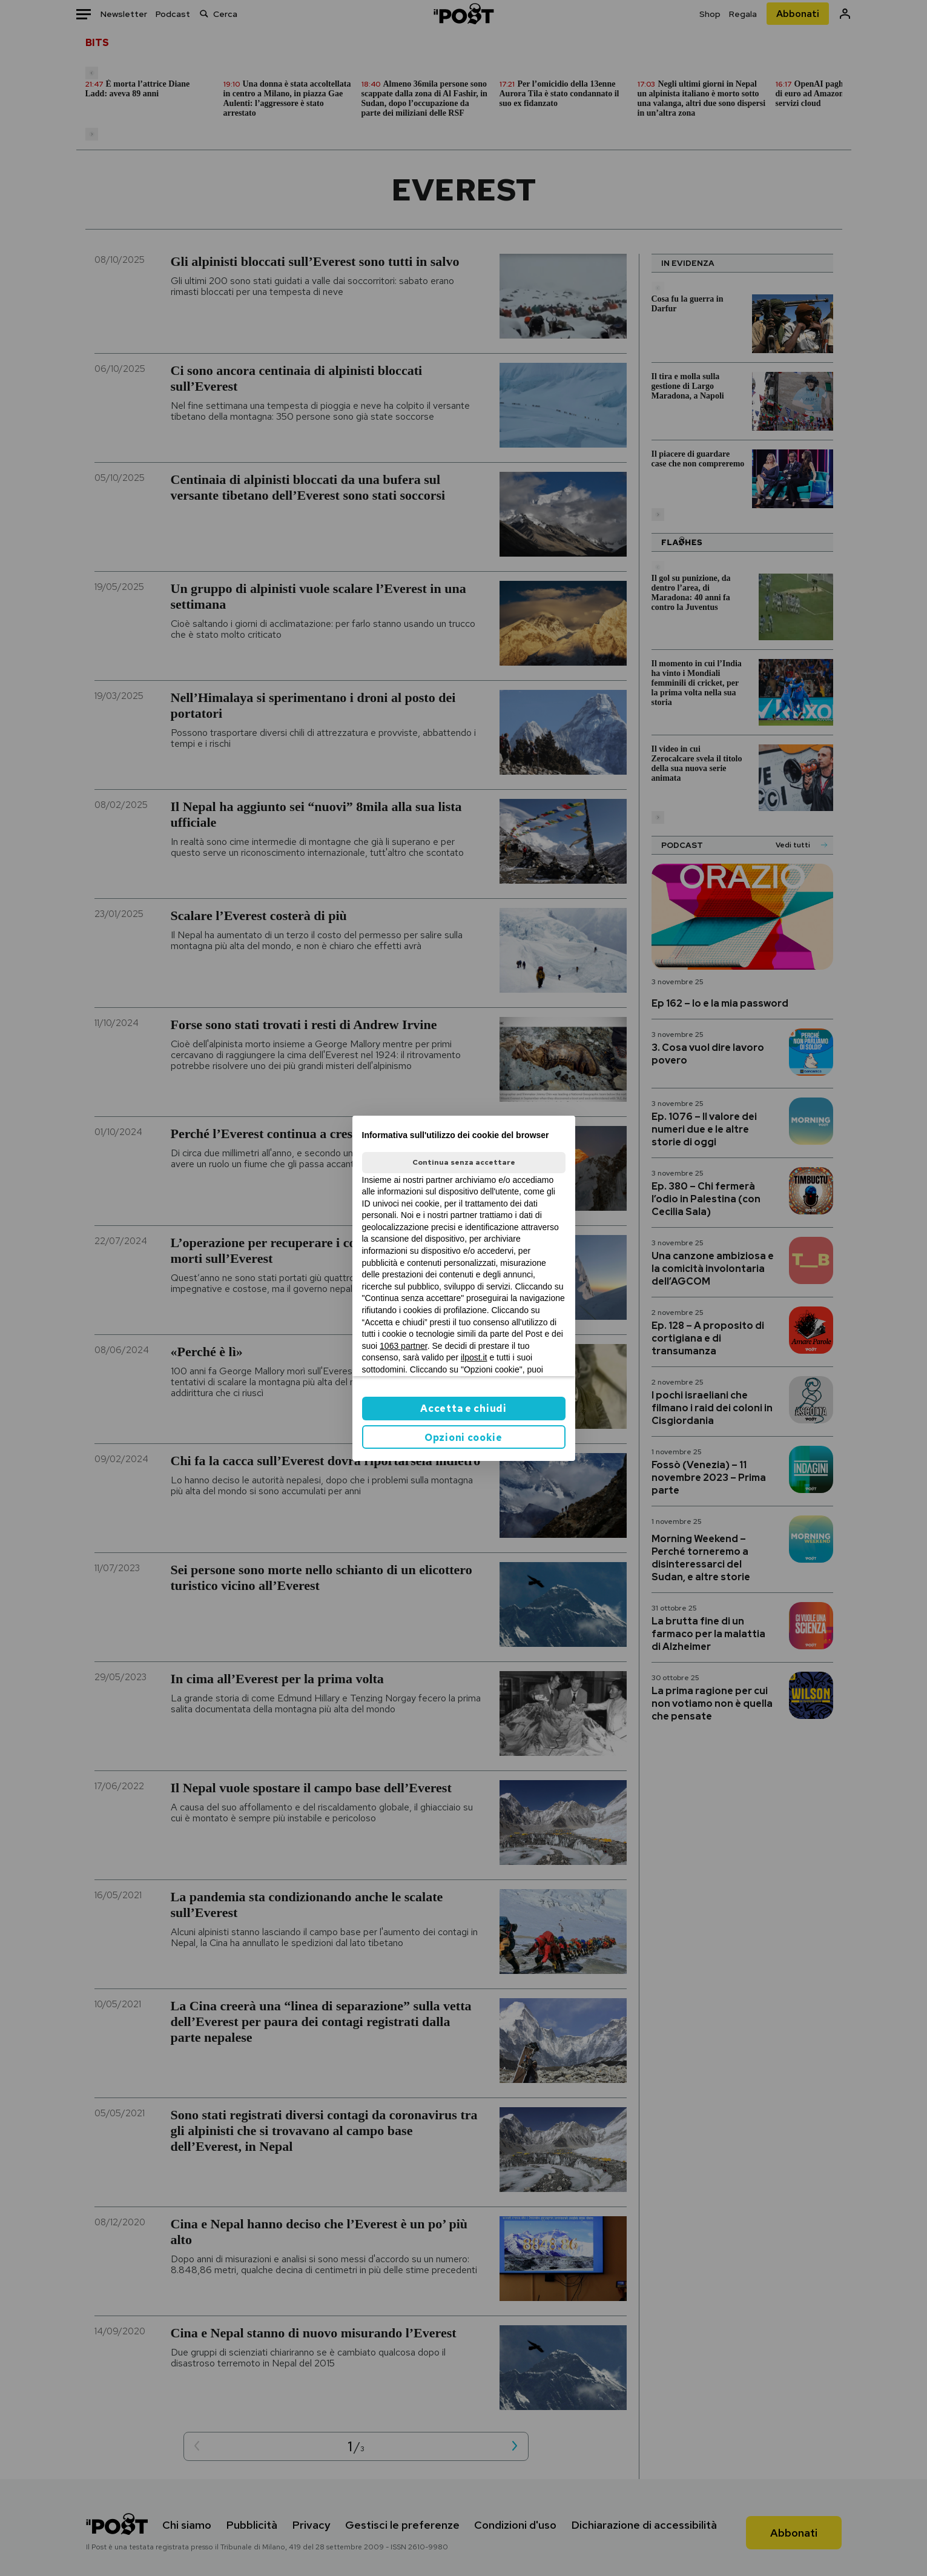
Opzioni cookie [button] (463, 1437)
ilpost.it (474, 1357)
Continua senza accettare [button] (463, 1162)
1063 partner (403, 1346)
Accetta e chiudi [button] (463, 1408)
